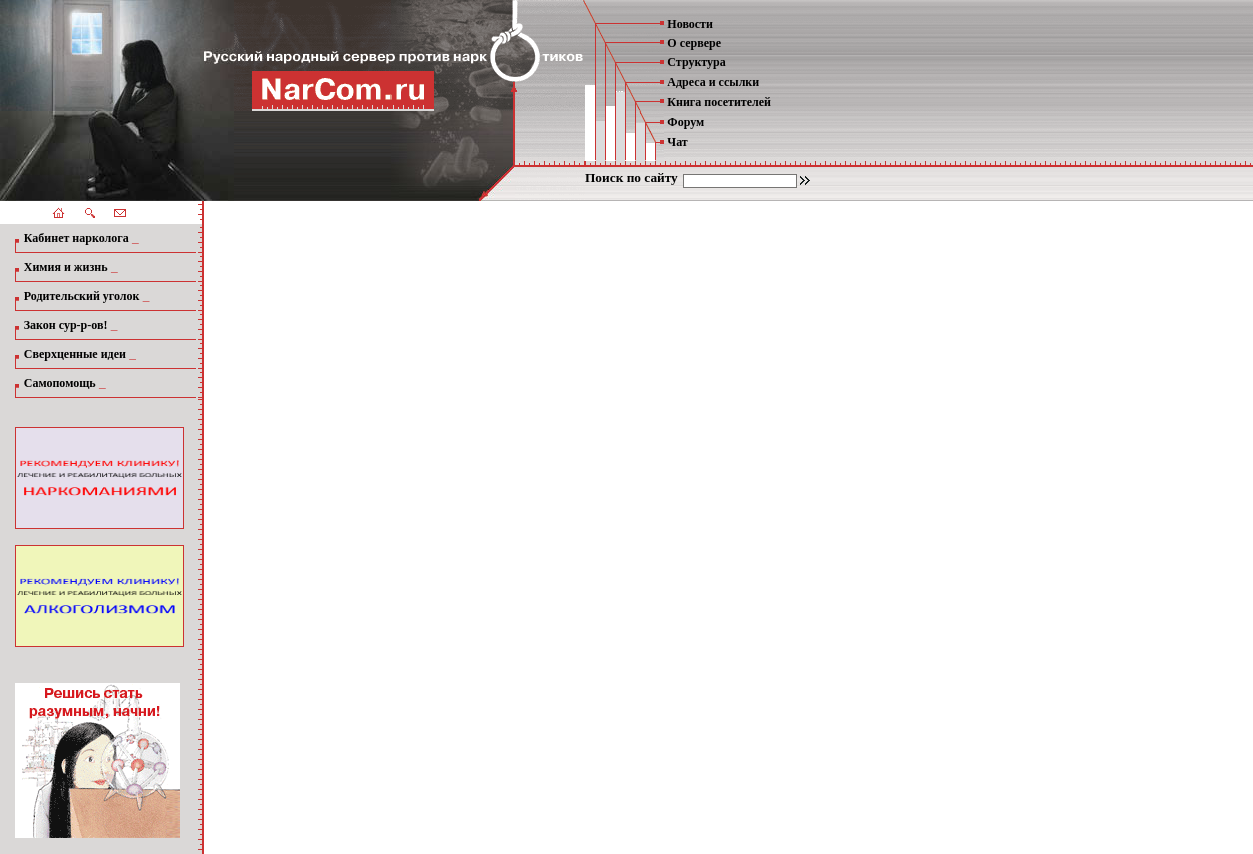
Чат (677, 142)
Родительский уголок (82, 296)
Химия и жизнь (66, 267)
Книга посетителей (719, 102)
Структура (696, 62)
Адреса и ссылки (713, 82)
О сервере (694, 43)
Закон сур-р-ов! (66, 325)
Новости (690, 24)
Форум (685, 122)
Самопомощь (60, 383)
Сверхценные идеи (75, 354)
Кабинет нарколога (76, 238)
